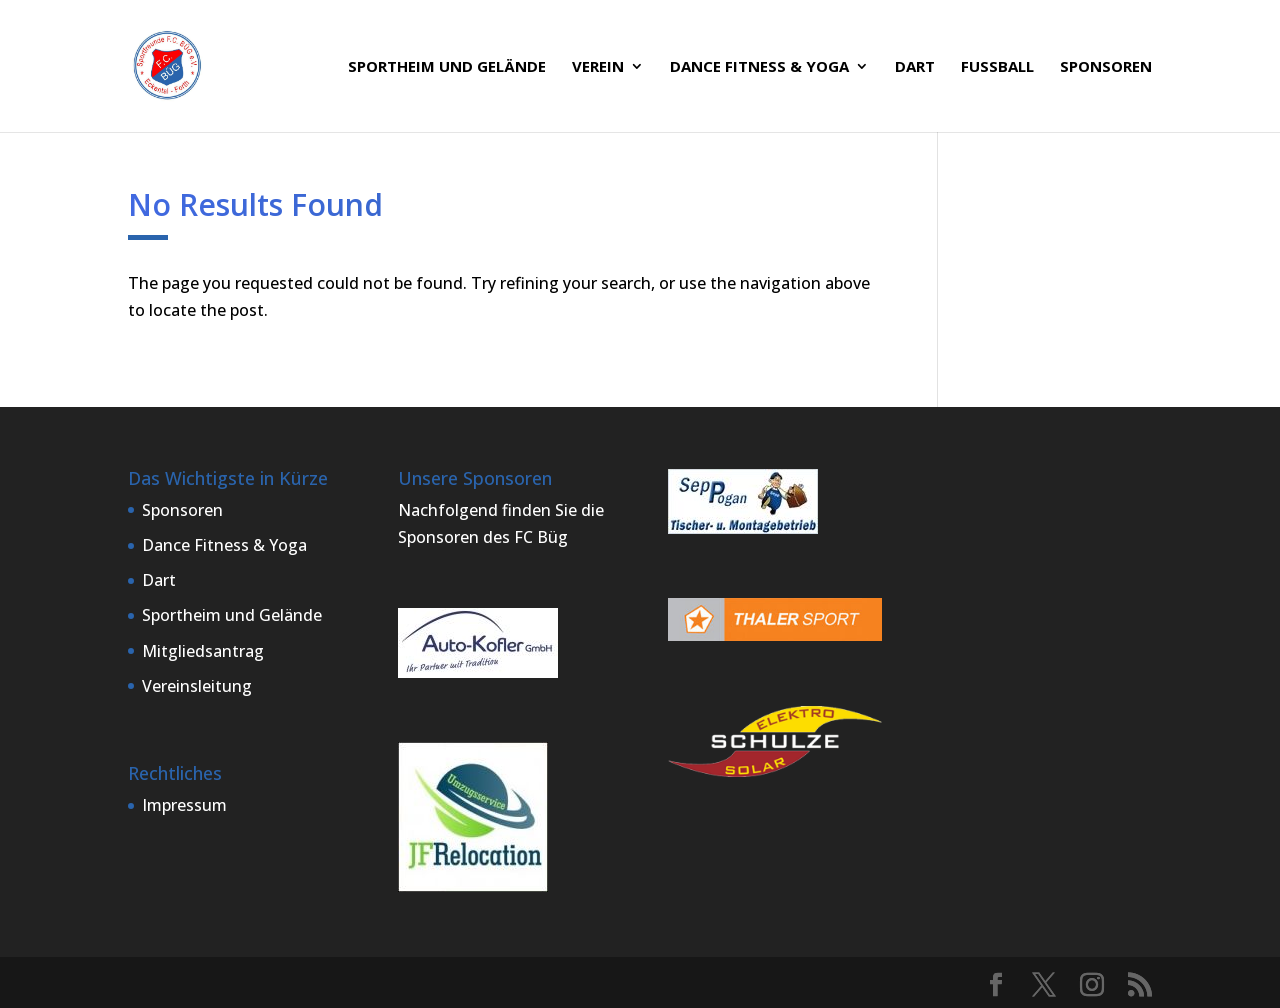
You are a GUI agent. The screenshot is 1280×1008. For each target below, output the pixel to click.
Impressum (184, 805)
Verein (598, 67)
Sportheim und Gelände (447, 67)
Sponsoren (1106, 67)
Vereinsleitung (197, 686)
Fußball (997, 67)
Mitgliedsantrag (203, 651)
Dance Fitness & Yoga (759, 67)
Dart (915, 67)
